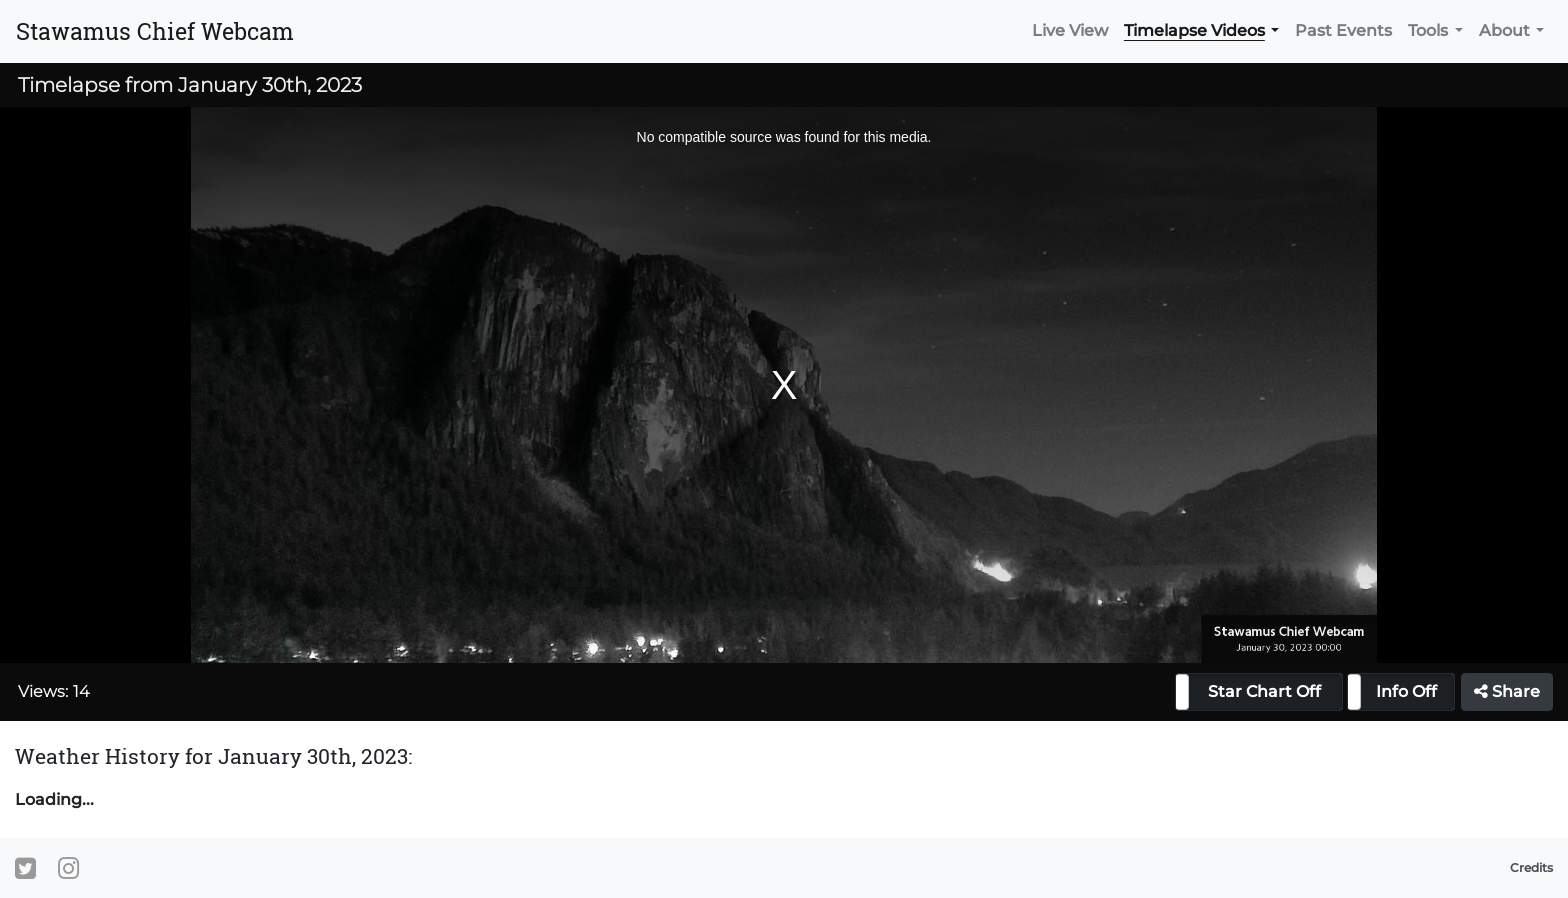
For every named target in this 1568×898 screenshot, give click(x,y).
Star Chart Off (1264, 691)
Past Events (1343, 30)
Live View (1070, 30)
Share (1507, 691)
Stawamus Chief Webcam (155, 31)
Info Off (1406, 691)
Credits (1531, 867)
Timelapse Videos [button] (1194, 30)
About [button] (1504, 30)
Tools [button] (1428, 30)
